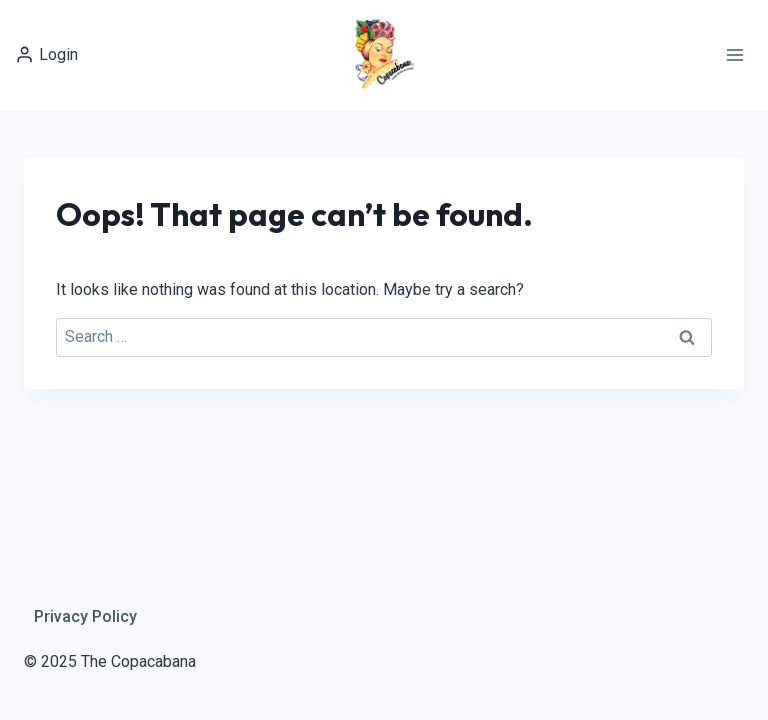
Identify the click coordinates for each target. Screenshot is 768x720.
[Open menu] (734, 54)
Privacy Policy (85, 616)
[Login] (46, 54)
